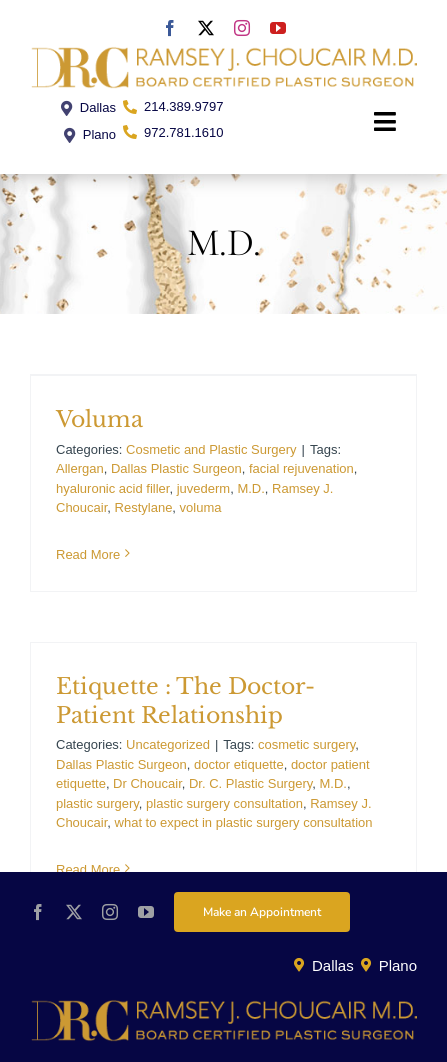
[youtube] (278, 28)
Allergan (80, 468)
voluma (201, 507)
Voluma (99, 419)
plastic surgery (97, 803)
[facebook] (170, 28)
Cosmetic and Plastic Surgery (211, 449)
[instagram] (242, 28)
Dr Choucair (147, 783)
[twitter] (206, 28)
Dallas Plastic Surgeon (176, 468)
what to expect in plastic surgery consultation (244, 822)
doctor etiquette (239, 764)
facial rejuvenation (301, 468)
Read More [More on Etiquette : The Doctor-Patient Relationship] (88, 869)
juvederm (203, 488)
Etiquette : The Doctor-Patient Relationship (185, 701)
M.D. (250, 488)
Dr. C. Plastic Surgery (250, 783)
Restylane (144, 507)
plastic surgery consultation (224, 803)
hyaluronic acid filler (112, 488)
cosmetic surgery (306, 744)
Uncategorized (168, 744)
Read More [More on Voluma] (88, 554)
